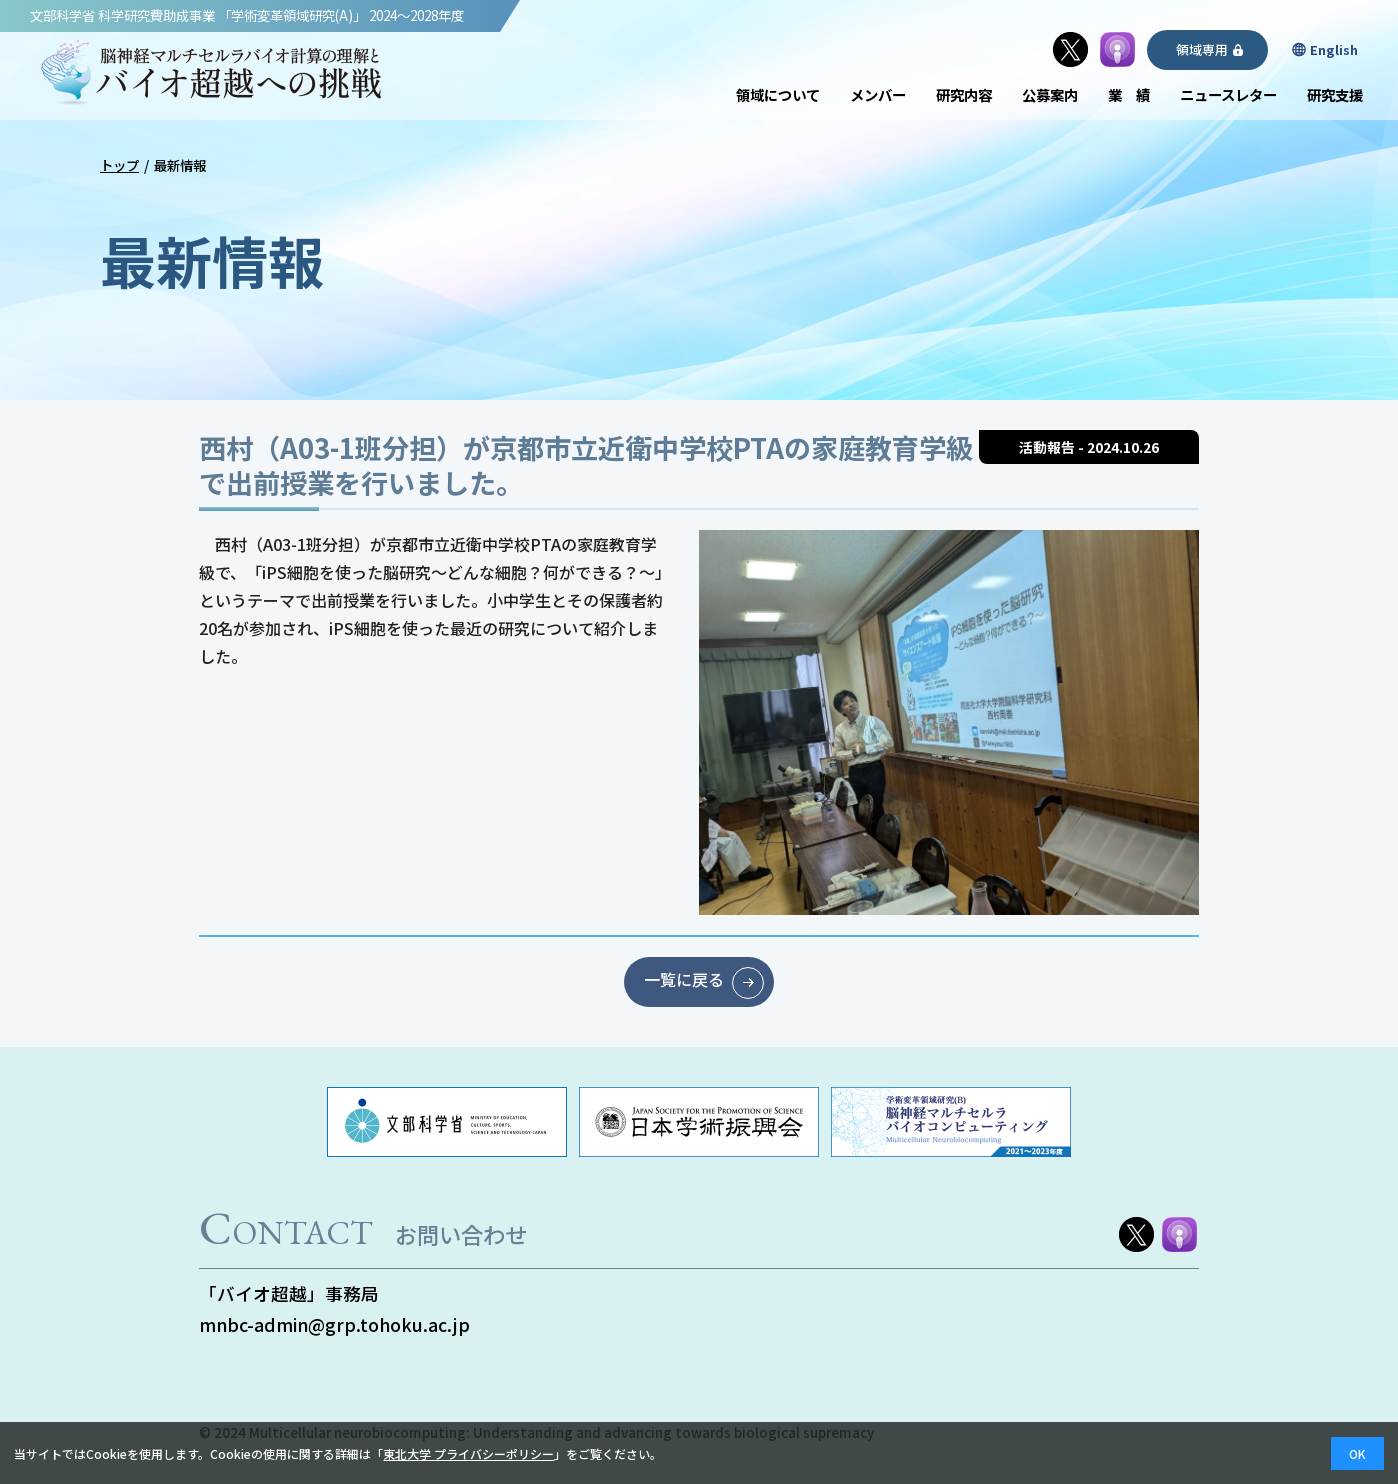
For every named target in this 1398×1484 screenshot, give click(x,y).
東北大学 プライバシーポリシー (468, 1453)
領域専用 (1203, 49)
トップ (119, 165)
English (1335, 49)
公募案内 (1050, 94)
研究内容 (964, 94)
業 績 (1129, 94)
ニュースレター (1228, 94)
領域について (778, 94)
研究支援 (1335, 94)
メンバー (878, 94)
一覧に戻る (684, 980)
